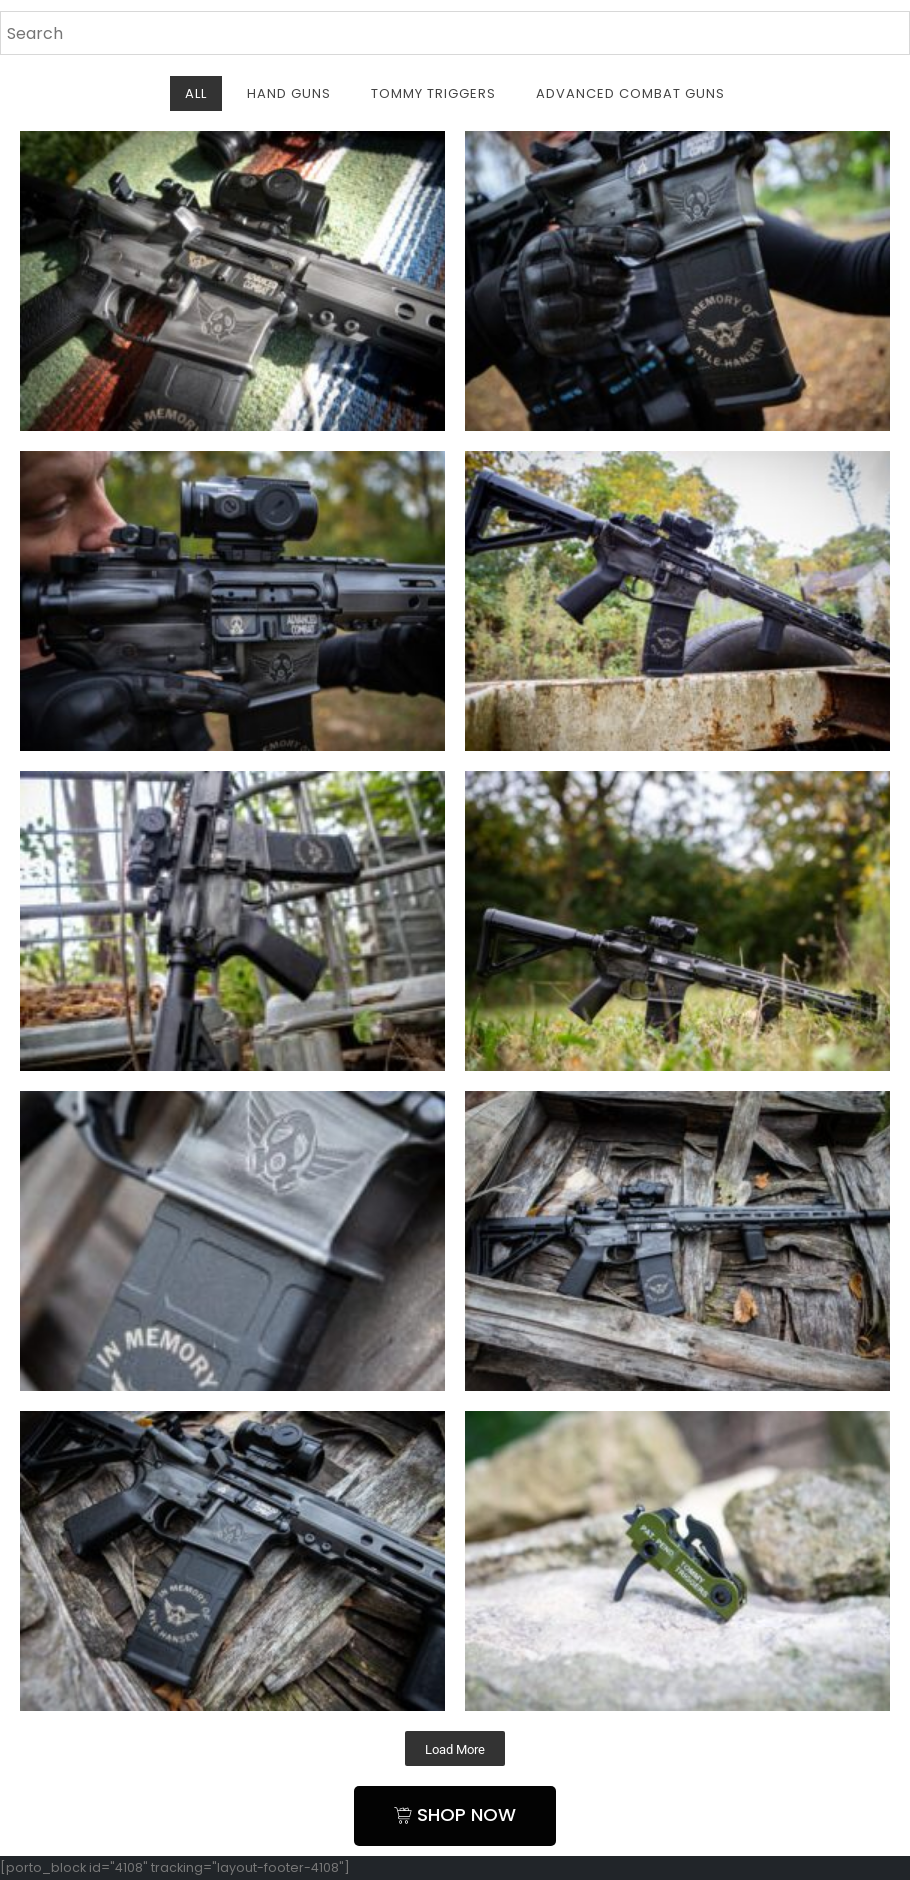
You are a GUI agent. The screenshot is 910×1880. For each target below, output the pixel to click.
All (196, 93)
